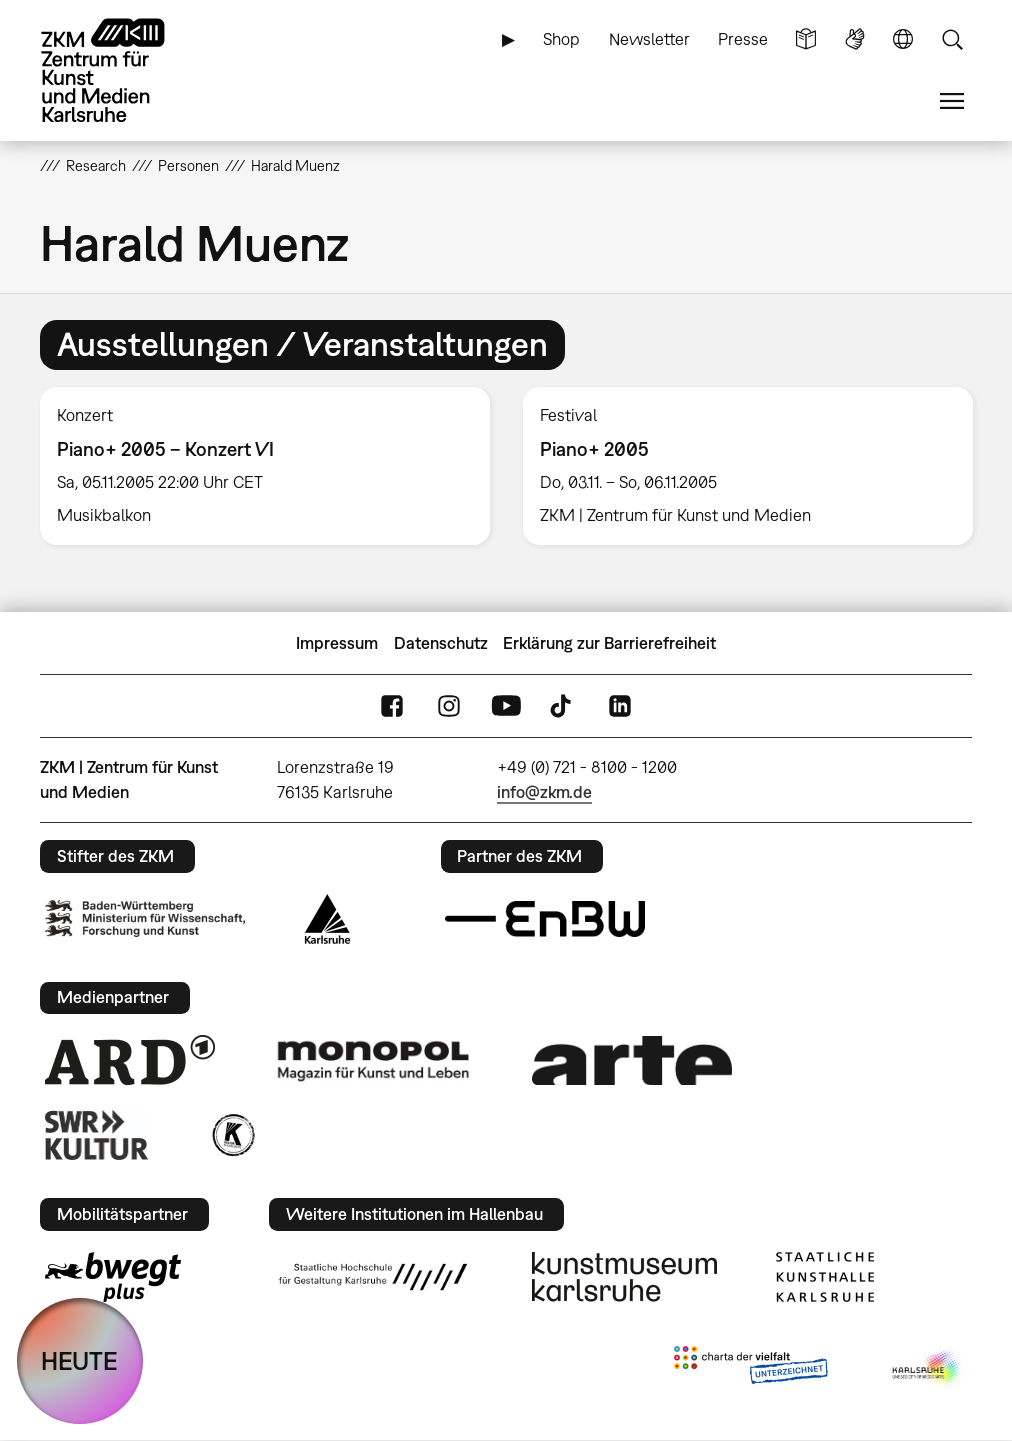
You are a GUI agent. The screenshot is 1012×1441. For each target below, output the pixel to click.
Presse (743, 39)
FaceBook (392, 706)
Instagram (449, 706)
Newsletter (649, 39)
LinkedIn (620, 706)
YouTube (506, 706)
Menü (952, 101)
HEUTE (79, 1360)
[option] (265, 466)
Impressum (337, 643)
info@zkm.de (544, 792)
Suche (952, 39)
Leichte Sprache (806, 39)
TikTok (563, 706)
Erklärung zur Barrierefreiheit (609, 643)
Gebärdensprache (855, 39)
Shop (561, 39)
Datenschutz (441, 643)
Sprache (903, 39)
